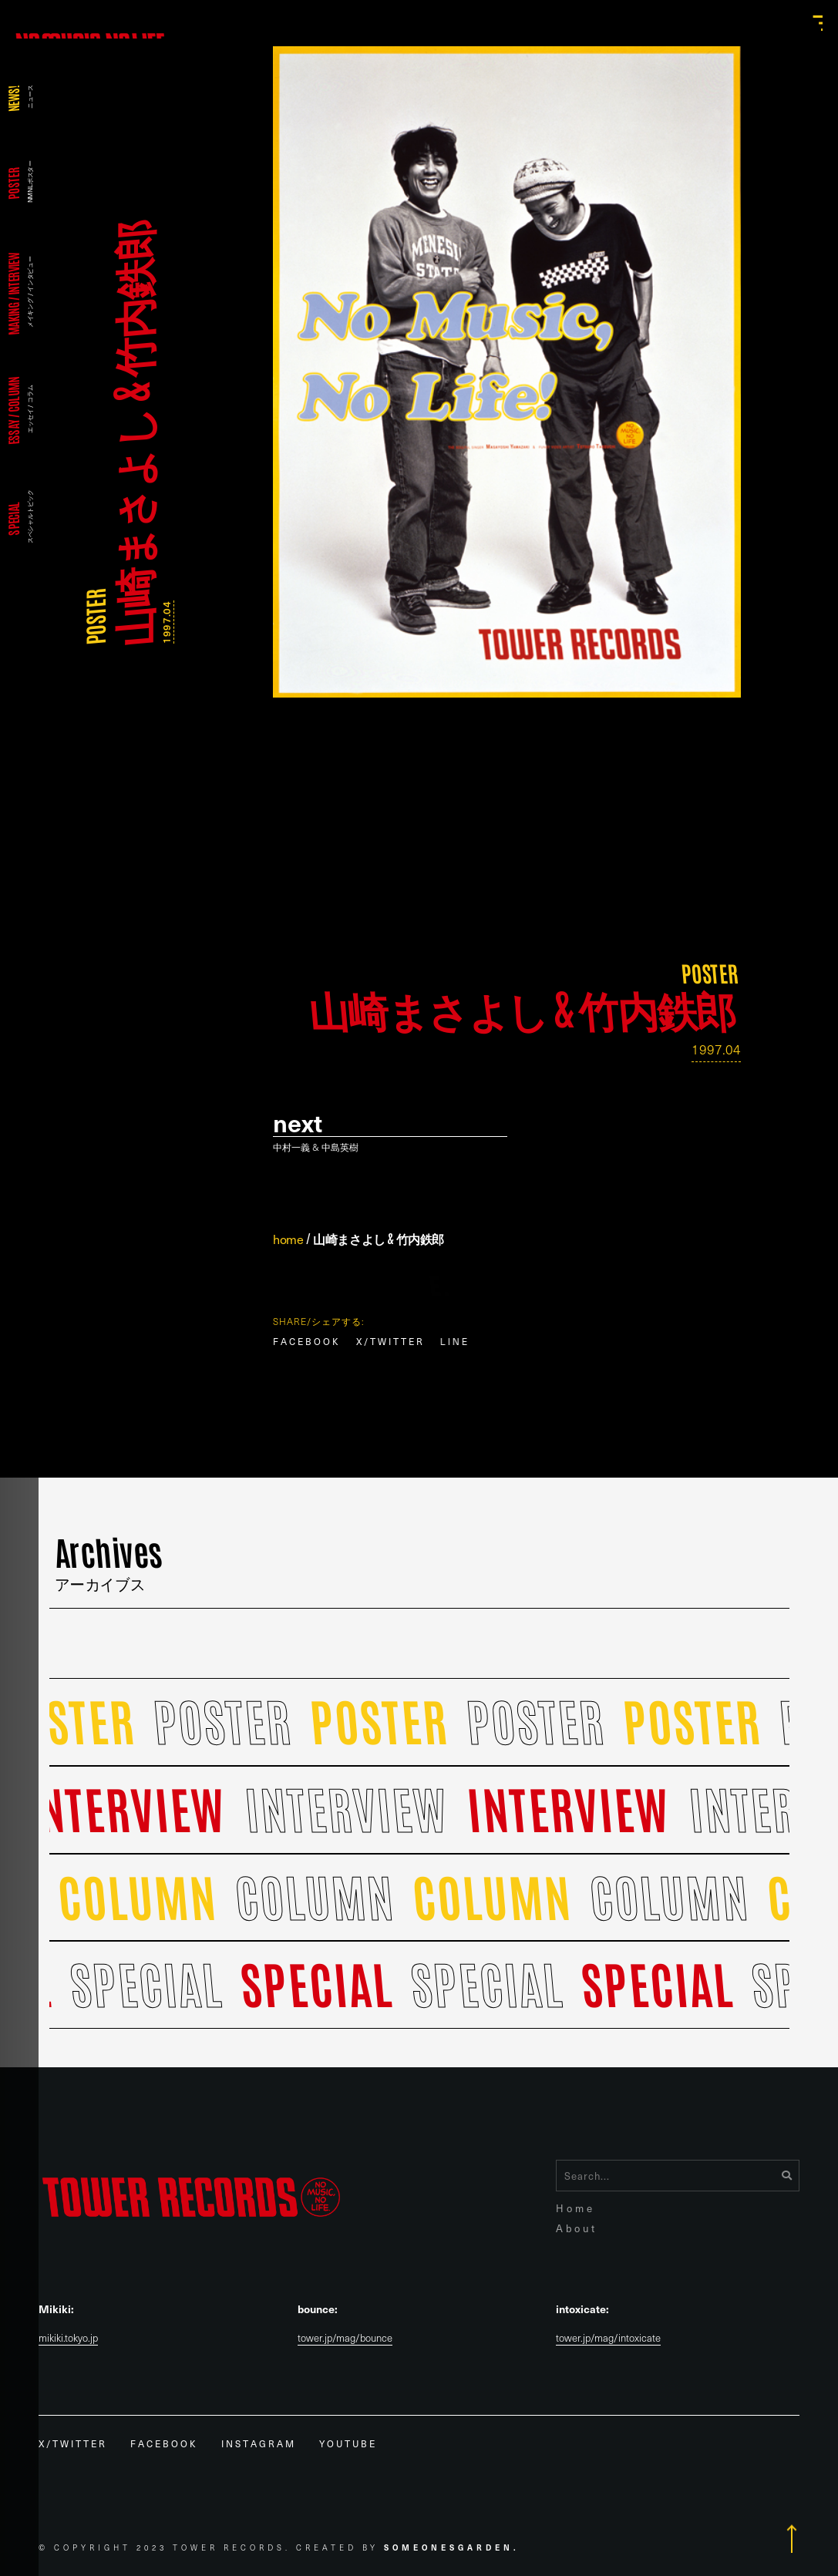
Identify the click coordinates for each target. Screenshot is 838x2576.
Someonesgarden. (452, 2547)
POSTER (94, 616)
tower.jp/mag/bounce (345, 2338)
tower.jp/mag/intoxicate (608, 2338)
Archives (108, 1560)
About (576, 2228)
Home (575, 2208)
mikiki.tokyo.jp (68, 2338)
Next (297, 1122)
